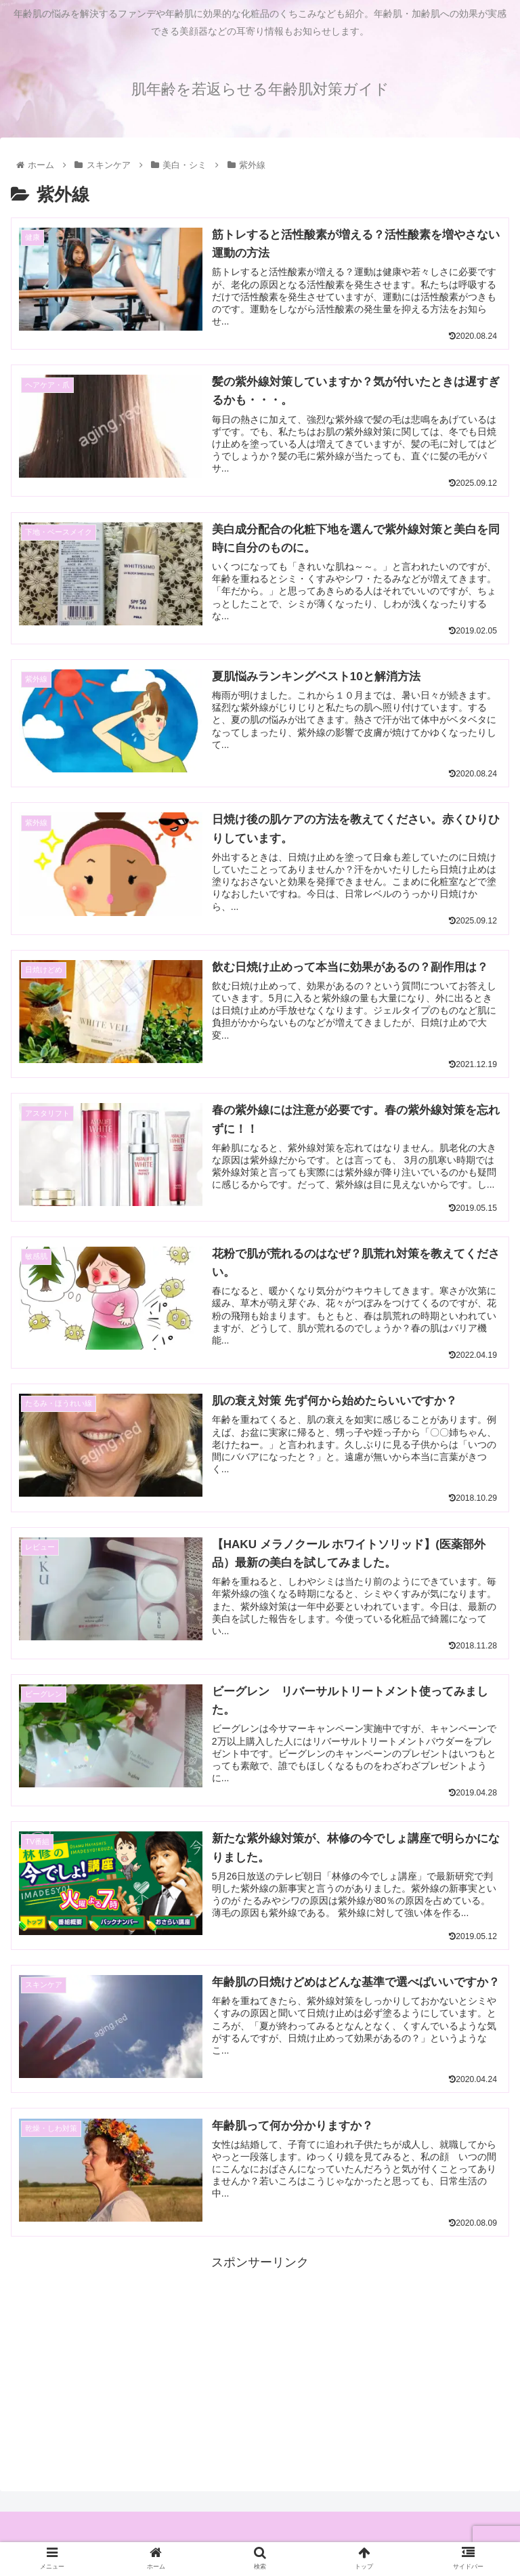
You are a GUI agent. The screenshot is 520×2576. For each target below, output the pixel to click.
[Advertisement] (260, 2373)
